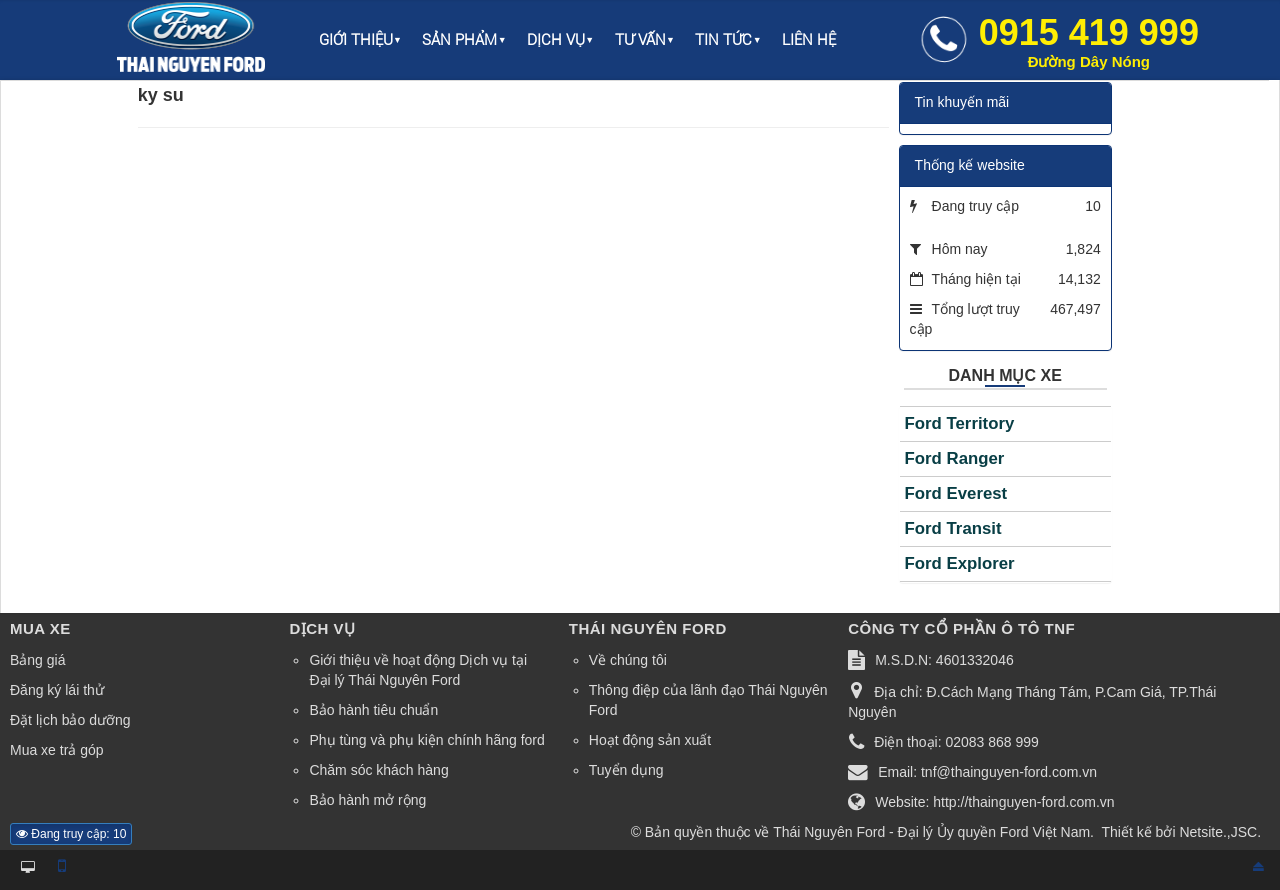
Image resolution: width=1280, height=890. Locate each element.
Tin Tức (723, 40)
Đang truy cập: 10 (71, 834)
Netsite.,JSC (1218, 832)
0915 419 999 (1089, 41)
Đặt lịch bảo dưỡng (70, 720)
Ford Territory (960, 423)
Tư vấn (640, 40)
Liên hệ (809, 40)
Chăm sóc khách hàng (378, 770)
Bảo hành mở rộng (367, 800)
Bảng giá (37, 660)
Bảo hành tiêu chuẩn (373, 710)
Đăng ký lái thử (57, 690)
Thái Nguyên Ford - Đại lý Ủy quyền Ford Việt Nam (931, 832)
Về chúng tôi (628, 660)
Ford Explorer (960, 563)
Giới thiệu (356, 40)
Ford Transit (953, 528)
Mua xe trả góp (57, 750)
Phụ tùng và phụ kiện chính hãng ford (426, 740)
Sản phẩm (459, 40)
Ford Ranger (955, 458)
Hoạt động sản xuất (650, 740)
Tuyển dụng (626, 770)
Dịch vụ (556, 40)
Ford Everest (956, 493)
